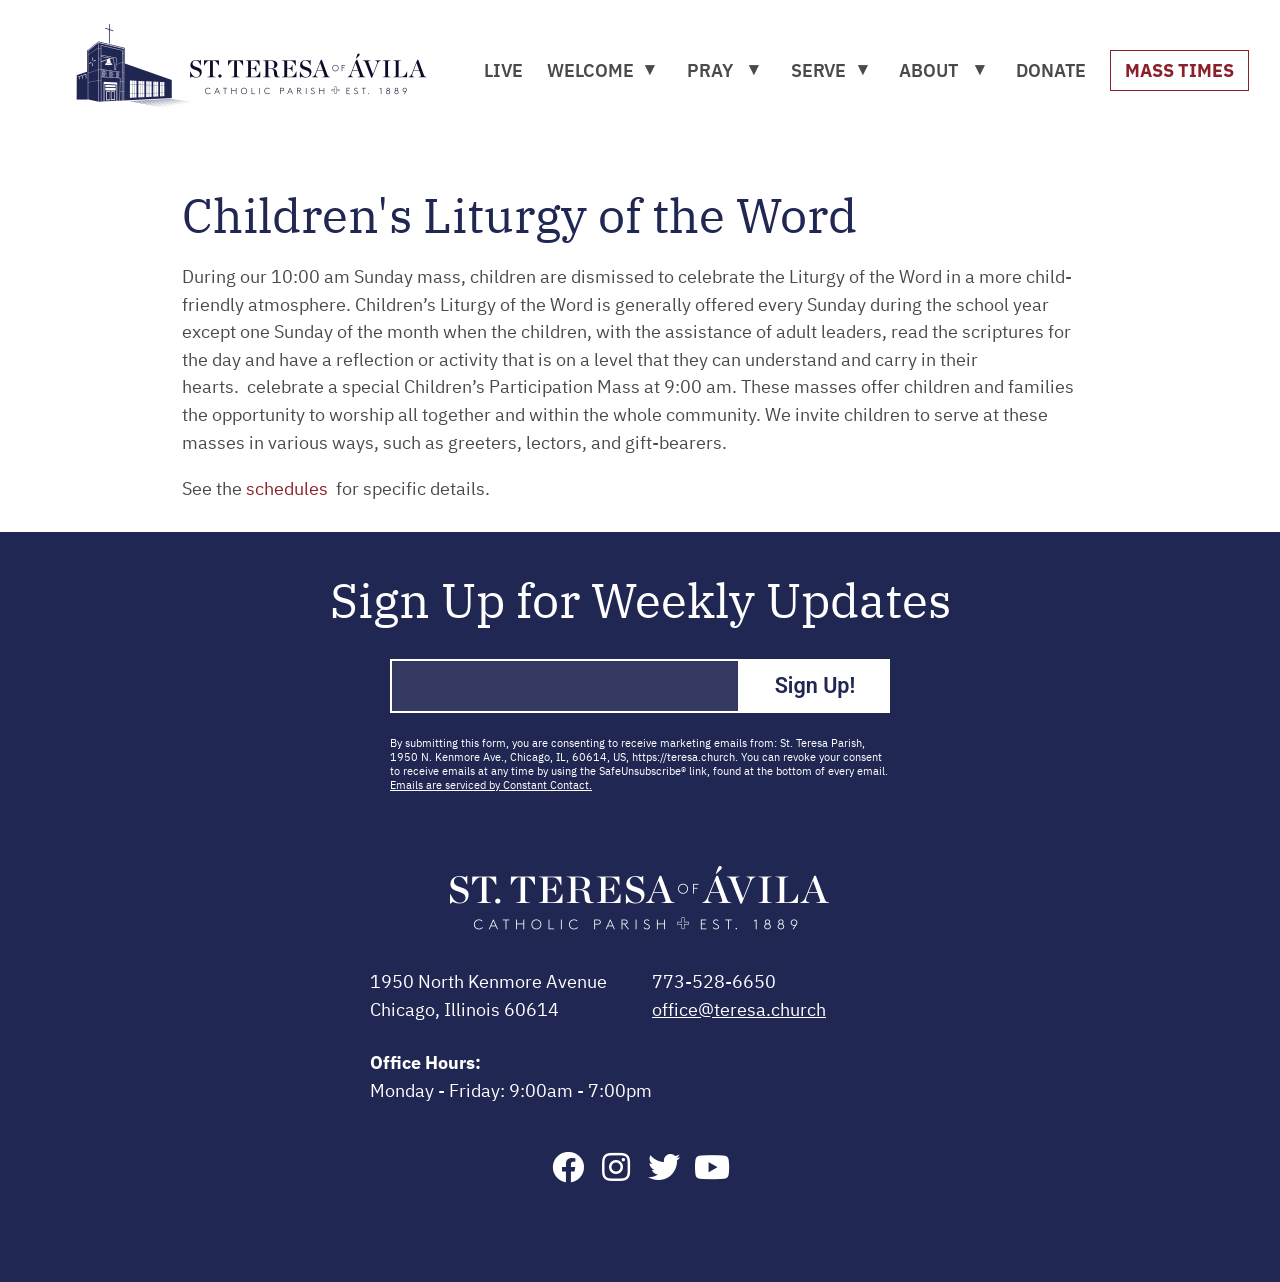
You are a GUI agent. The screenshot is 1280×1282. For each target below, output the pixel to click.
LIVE (503, 70)
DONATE (1051, 70)
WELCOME (590, 70)
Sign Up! (815, 685)
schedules (289, 490)
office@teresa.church (739, 1011)
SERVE (818, 70)
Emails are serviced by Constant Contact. (491, 785)
